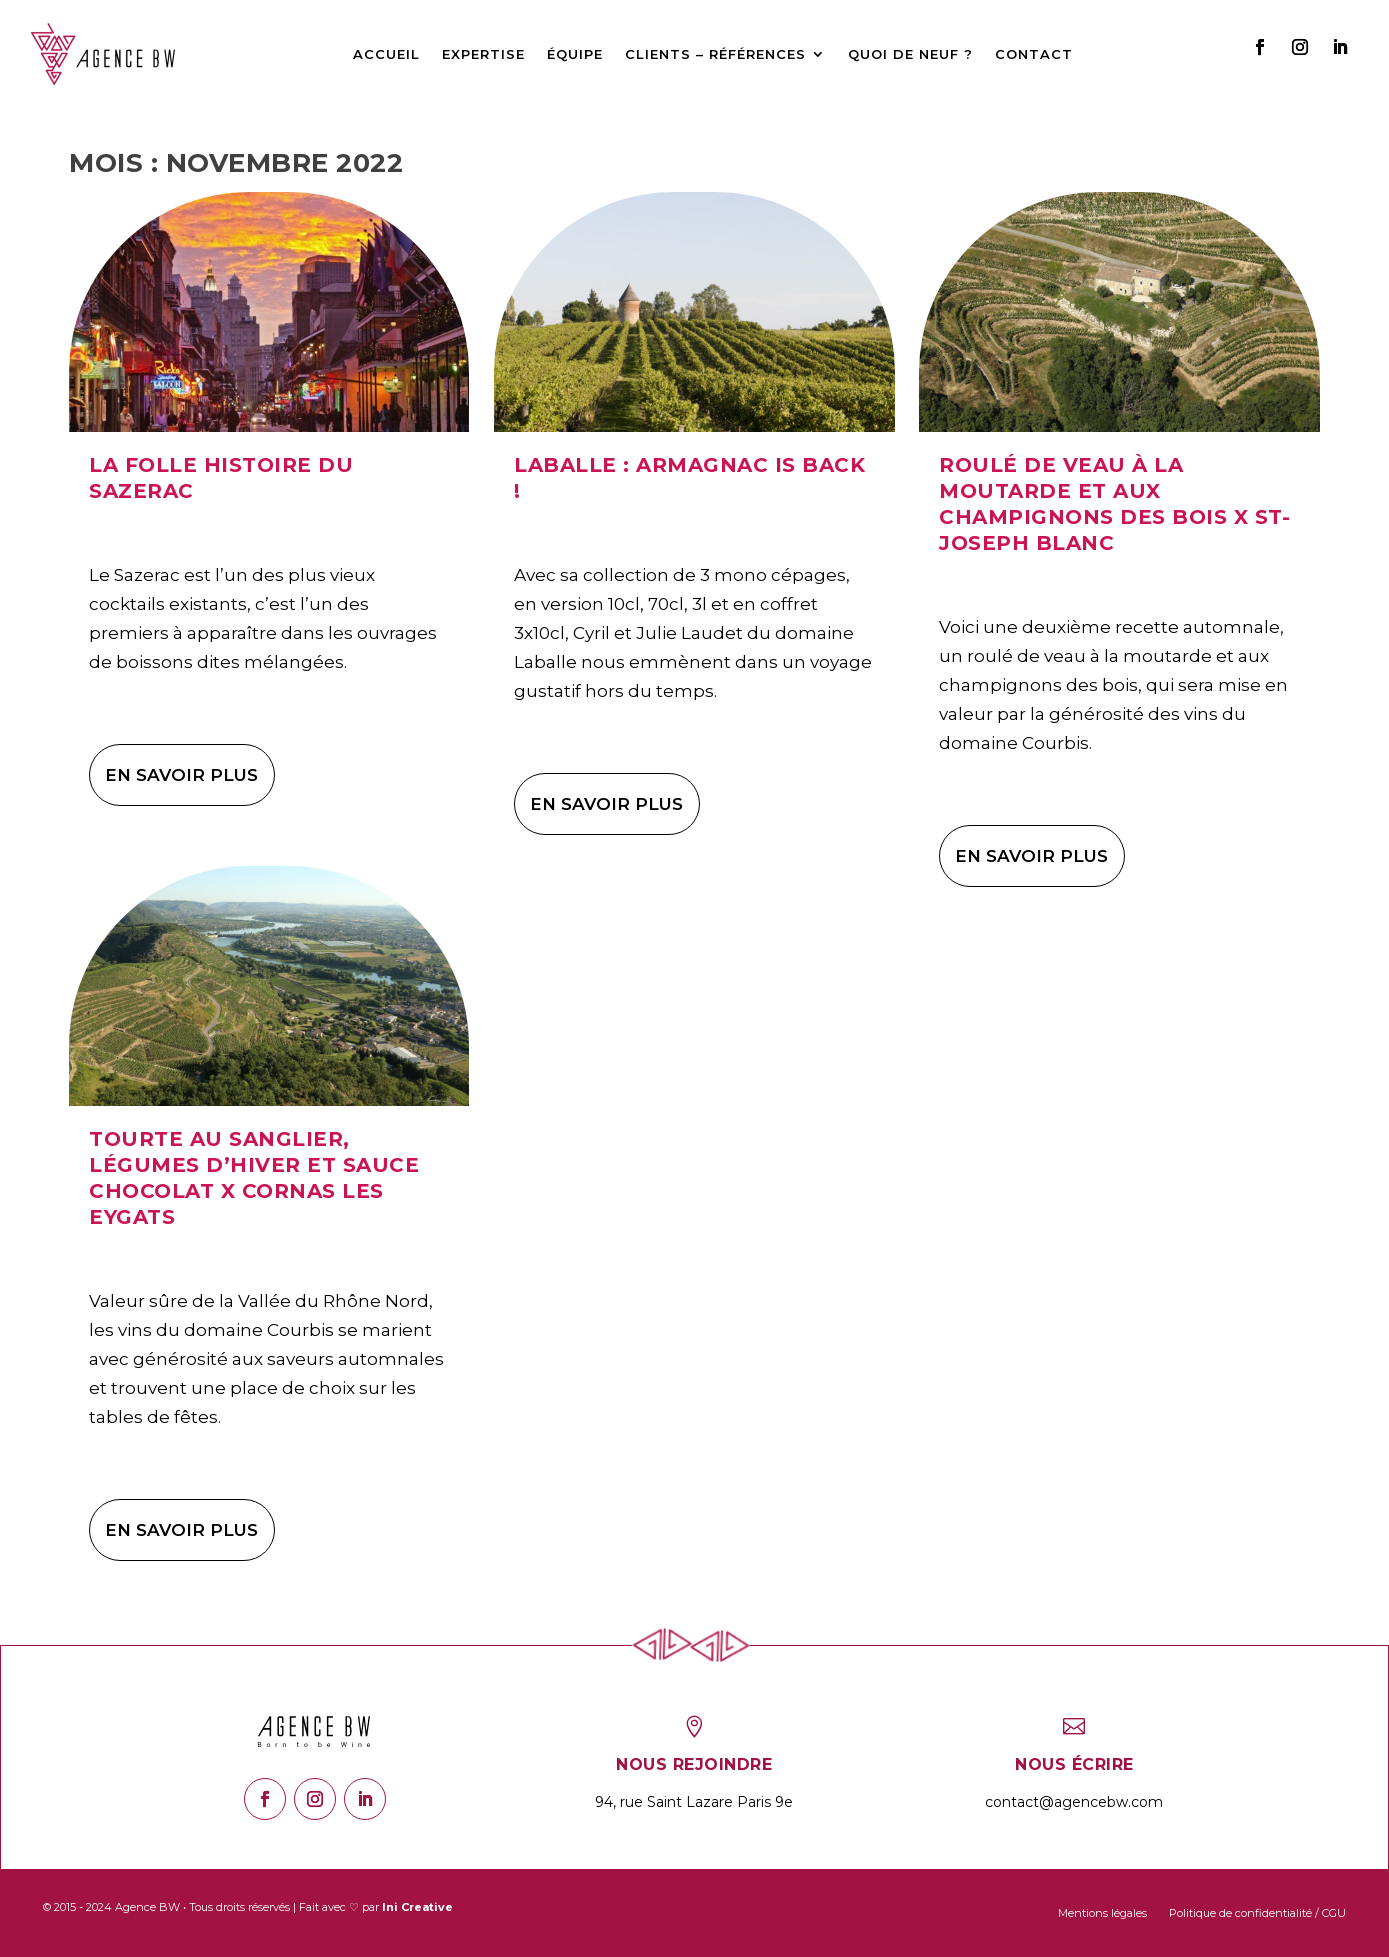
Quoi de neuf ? (910, 54)
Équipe (575, 54)
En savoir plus (181, 775)
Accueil (386, 54)
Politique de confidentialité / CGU (1257, 1913)
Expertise (483, 54)
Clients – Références (715, 54)
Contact (1034, 54)
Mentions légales (1102, 1913)
